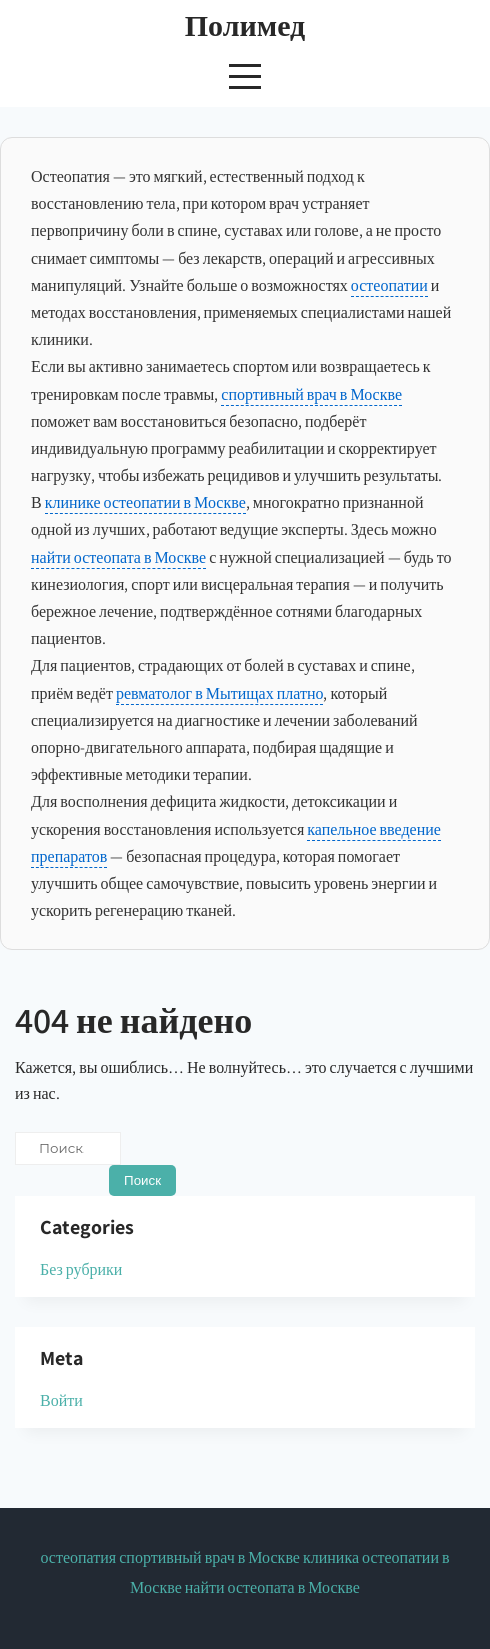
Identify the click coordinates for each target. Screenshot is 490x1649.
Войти (61, 1400)
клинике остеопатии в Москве (145, 502)
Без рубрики (81, 1269)
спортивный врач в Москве (311, 394)
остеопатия (78, 1557)
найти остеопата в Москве (118, 557)
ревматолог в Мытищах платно (220, 693)
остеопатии (389, 285)
